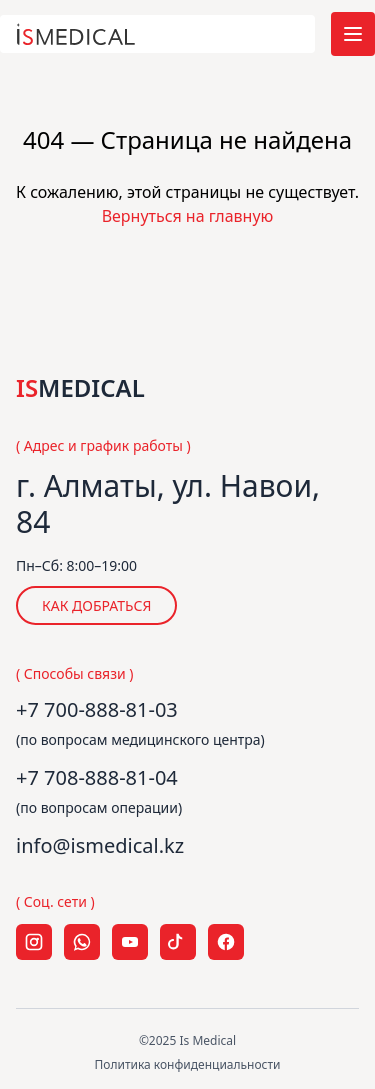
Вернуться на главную (188, 216)
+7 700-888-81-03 (97, 709)
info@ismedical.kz (100, 845)
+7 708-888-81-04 (97, 777)
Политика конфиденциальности (187, 1065)
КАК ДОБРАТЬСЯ (96, 605)
